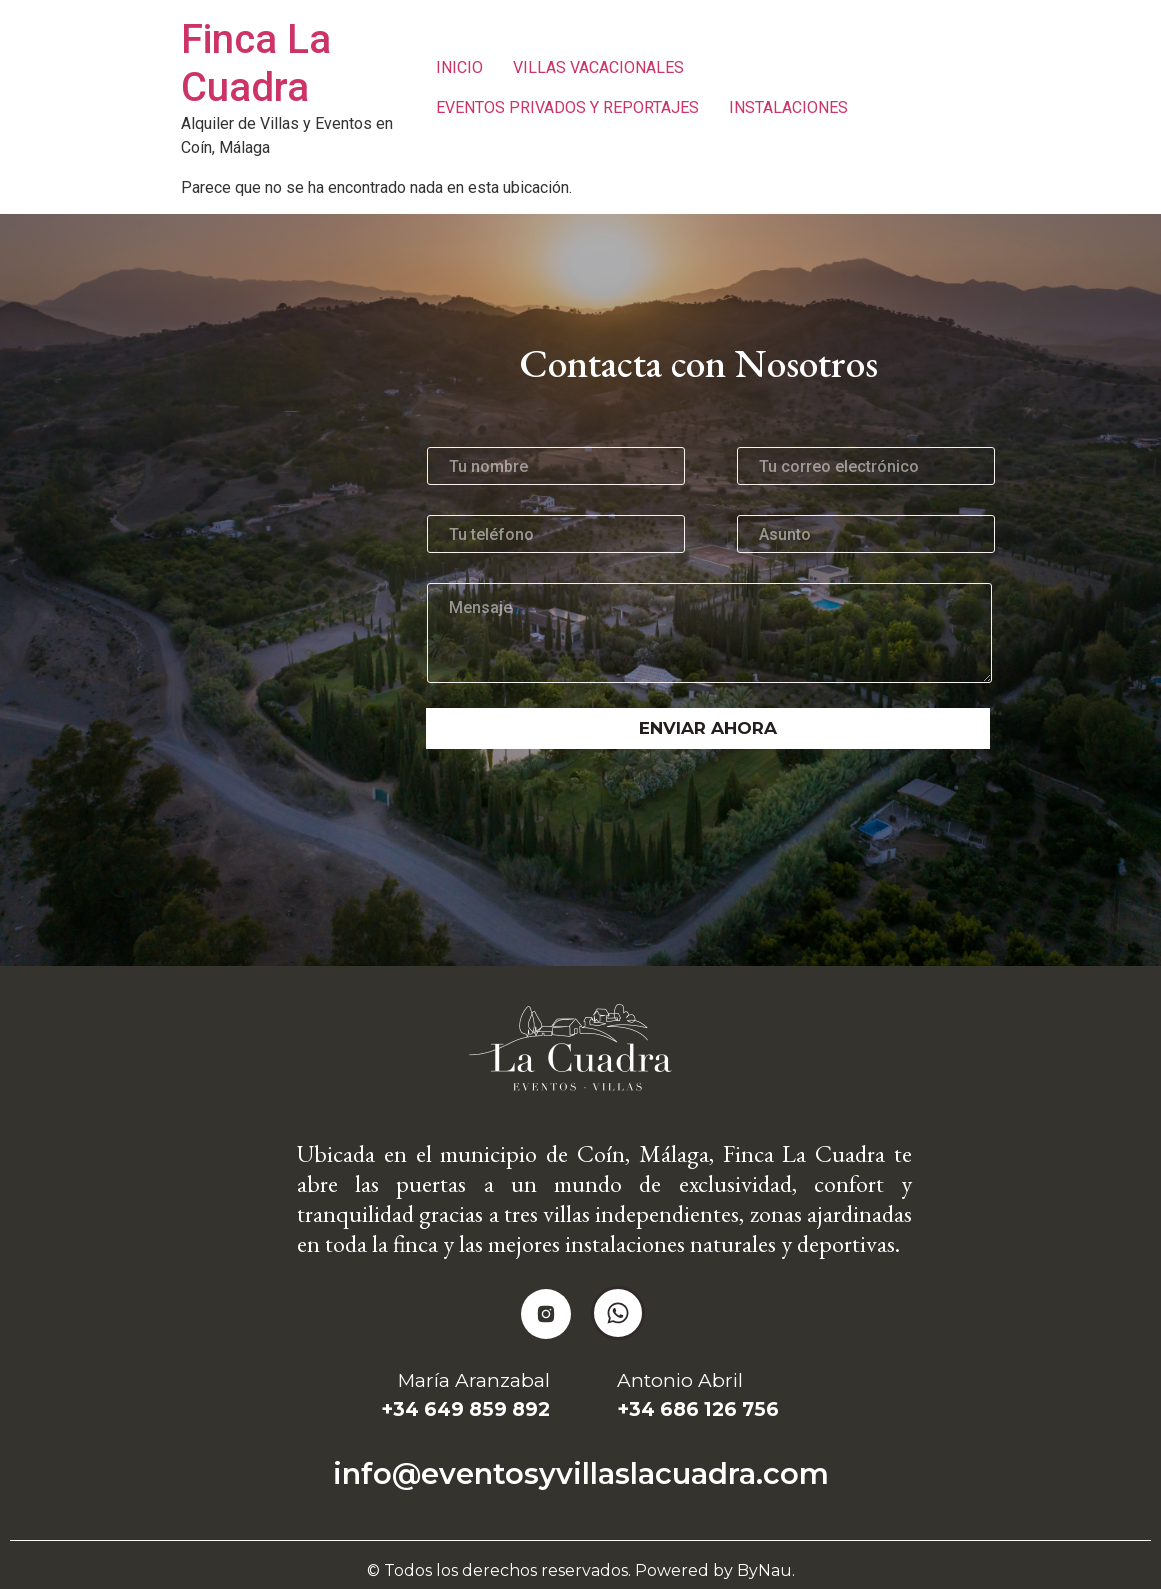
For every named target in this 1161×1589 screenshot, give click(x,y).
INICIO (459, 67)
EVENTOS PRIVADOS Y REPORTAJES (567, 107)
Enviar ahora (708, 728)
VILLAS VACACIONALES (598, 67)
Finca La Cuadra (256, 63)
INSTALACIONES (788, 107)
